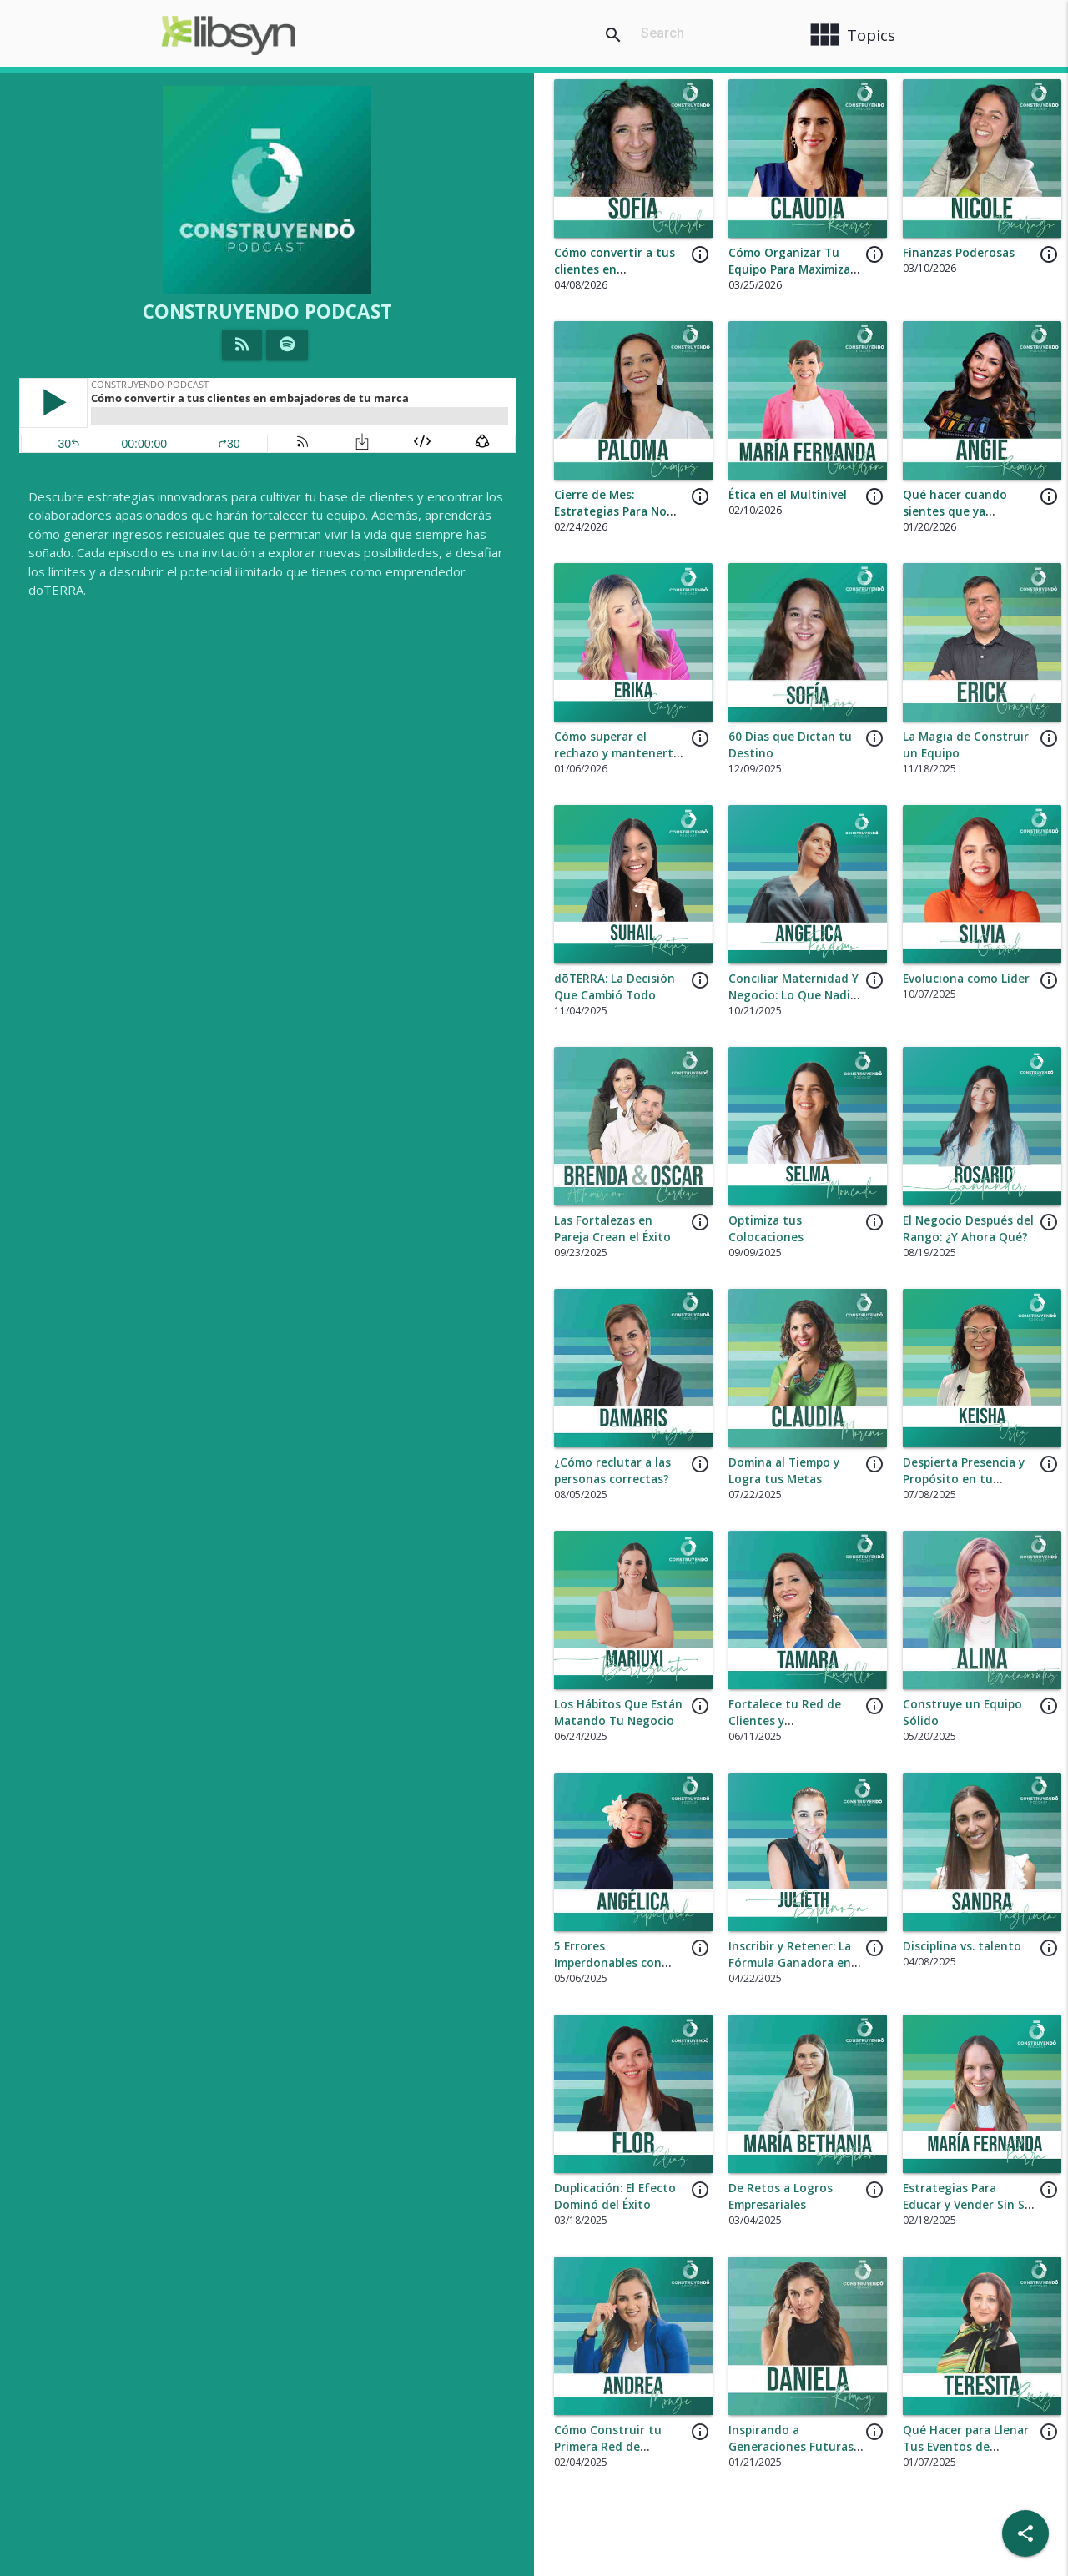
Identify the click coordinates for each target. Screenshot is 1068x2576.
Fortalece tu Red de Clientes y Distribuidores (784, 1721)
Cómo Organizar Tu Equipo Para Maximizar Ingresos (791, 269)
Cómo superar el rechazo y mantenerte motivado (617, 753)
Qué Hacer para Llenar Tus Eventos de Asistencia (966, 2447)
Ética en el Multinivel (787, 494)
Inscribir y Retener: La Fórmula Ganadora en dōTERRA (789, 1963)
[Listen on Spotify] (287, 345)
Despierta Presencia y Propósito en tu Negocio (964, 1479)
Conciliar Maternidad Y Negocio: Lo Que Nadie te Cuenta (793, 995)
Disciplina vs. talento (962, 1946)
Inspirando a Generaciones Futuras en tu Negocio (791, 2447)
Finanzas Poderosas (959, 252)
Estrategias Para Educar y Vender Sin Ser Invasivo (969, 2205)
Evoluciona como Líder (966, 978)
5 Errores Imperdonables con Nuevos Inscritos (608, 1963)
